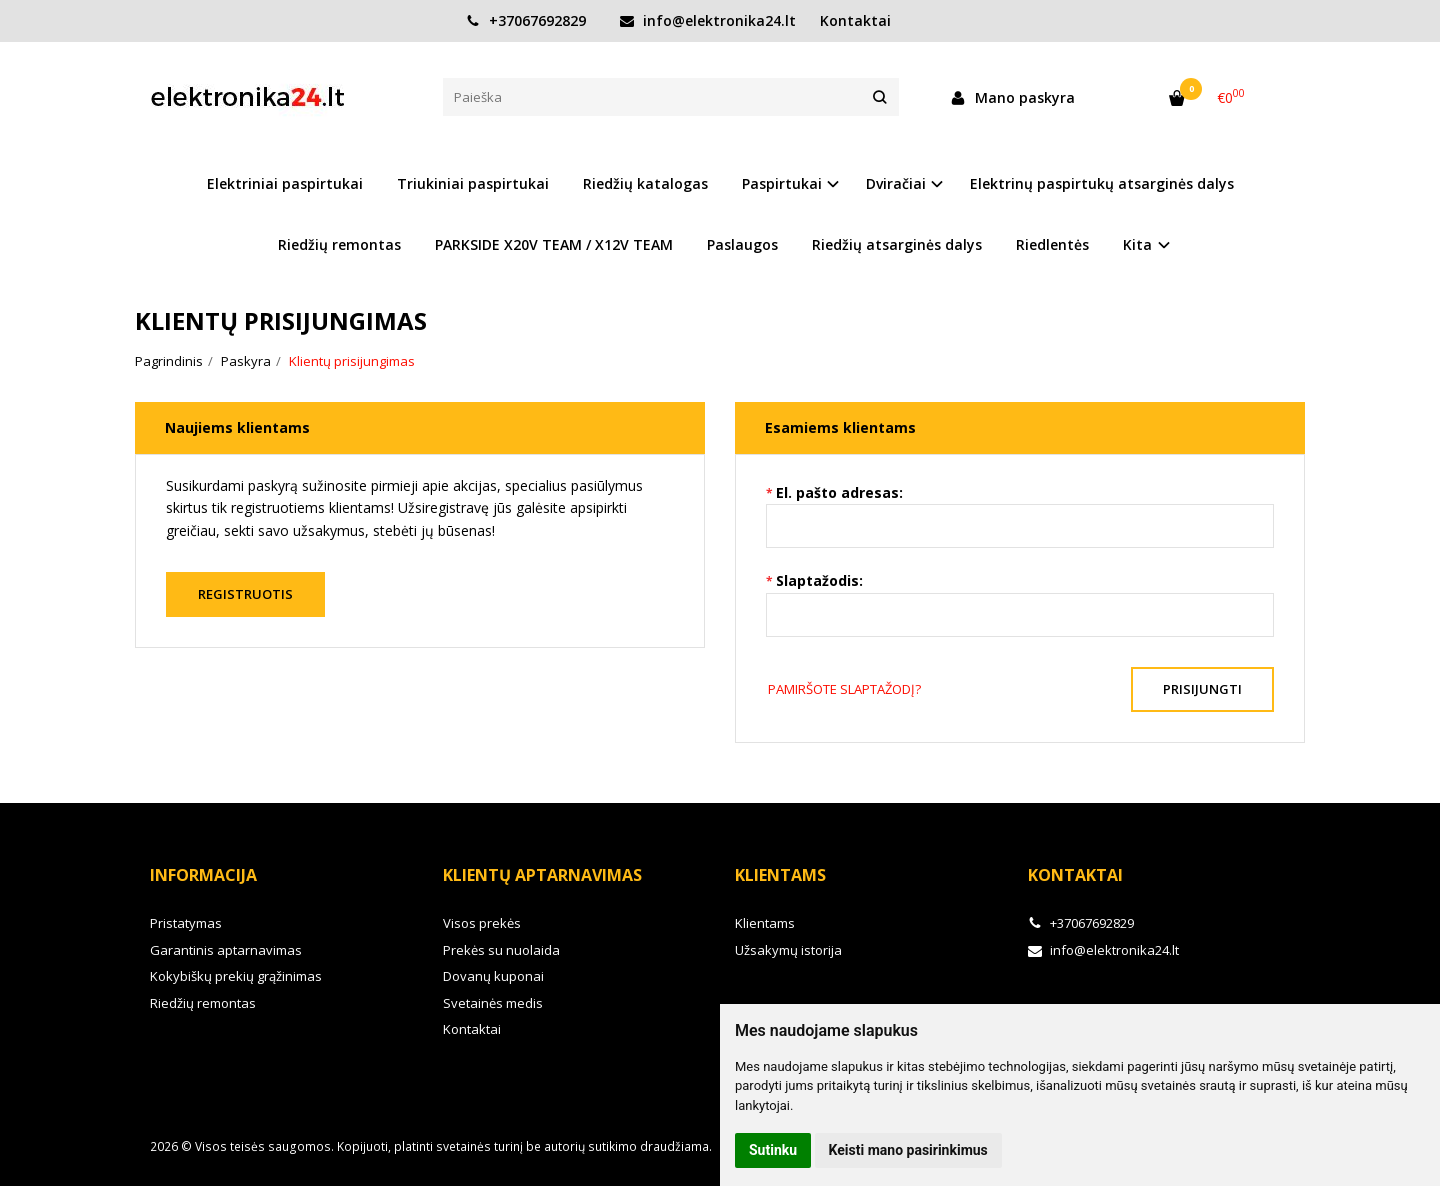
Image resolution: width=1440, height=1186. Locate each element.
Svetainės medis (493, 1003)
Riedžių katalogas (645, 183)
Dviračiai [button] (896, 183)
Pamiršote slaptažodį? (844, 689)
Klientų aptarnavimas (542, 875)
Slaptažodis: (819, 580)
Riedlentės (1052, 244)
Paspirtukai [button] (782, 183)
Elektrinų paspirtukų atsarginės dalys (1102, 183)
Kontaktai (855, 20)
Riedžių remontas (339, 244)
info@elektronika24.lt (708, 20)
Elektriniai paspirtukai (285, 183)
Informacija (203, 875)
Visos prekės (482, 923)
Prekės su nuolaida (501, 950)
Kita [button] (1137, 244)
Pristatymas (186, 923)
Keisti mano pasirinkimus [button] (908, 1150)
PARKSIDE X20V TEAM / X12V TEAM (554, 244)
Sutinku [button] (773, 1150)
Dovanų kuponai (493, 976)
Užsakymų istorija (788, 950)
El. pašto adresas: (839, 492)
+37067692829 (526, 20)
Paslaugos (742, 244)
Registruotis (245, 594)
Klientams (780, 875)
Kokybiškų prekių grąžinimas (236, 976)
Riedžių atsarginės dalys (897, 244)
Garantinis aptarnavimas (226, 950)
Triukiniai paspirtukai (473, 183)
